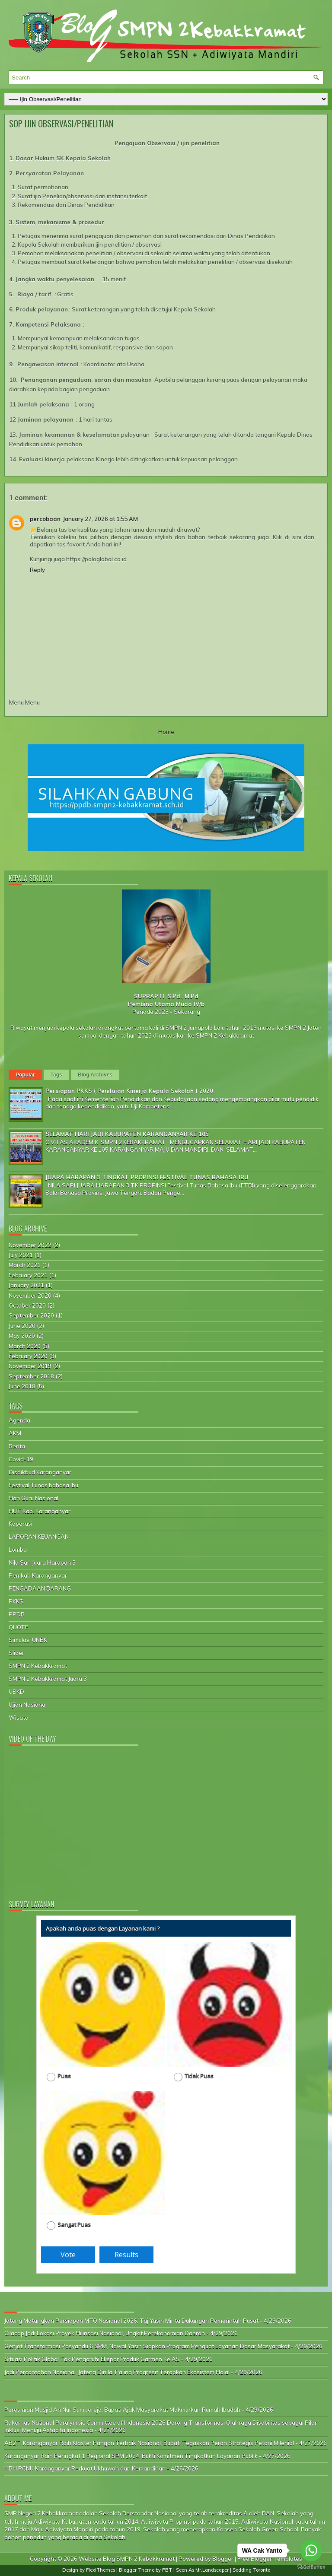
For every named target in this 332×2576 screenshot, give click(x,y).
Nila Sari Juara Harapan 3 (42, 1562)
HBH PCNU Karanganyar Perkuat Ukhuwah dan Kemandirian (85, 2468)
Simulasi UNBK (28, 1639)
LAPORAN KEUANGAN (39, 1536)
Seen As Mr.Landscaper (202, 2570)
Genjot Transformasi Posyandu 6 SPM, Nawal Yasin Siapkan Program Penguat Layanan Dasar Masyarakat (147, 2346)
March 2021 (25, 1264)
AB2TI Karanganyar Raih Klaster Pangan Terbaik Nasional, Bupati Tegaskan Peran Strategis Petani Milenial (149, 2442)
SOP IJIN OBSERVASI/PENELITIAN (61, 123)
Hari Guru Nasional (33, 1498)
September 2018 (31, 1376)
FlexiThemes (100, 2570)
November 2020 (30, 1295)
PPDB (17, 1614)
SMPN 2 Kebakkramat (38, 1665)
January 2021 (26, 1285)
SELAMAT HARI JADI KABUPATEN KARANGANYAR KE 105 (127, 1134)
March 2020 (25, 1346)
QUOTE (18, 1627)
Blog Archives (95, 1075)
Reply (37, 569)
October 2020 (27, 1305)
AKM (15, 1433)
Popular (25, 1075)
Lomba (18, 1549)
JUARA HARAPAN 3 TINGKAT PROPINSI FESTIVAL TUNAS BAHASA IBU (147, 1177)
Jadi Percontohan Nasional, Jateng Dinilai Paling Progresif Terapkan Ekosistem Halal (117, 2372)
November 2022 (30, 1245)
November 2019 (30, 1366)
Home (166, 731)
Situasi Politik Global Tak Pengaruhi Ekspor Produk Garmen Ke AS (92, 2359)
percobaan (45, 518)
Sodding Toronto (251, 2570)
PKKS (16, 1601)
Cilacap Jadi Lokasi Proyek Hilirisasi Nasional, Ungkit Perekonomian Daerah (104, 2333)
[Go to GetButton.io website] (311, 2567)
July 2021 (21, 1254)
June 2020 (22, 1325)
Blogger (222, 2558)
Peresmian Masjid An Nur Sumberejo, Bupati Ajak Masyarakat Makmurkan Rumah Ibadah (122, 2409)
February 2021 (28, 1275)
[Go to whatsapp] (311, 2550)
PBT (167, 2570)
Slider (16, 1652)
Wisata (19, 1717)
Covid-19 (21, 1459)
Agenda (19, 1420)
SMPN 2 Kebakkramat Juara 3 (48, 1678)
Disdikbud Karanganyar (40, 1472)
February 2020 (28, 1356)
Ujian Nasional (28, 1704)
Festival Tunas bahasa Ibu (43, 1485)
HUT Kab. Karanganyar (39, 1511)
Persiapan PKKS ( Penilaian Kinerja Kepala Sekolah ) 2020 (129, 1090)
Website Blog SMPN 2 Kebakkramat (127, 2558)
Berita (17, 1446)
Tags (56, 1075)
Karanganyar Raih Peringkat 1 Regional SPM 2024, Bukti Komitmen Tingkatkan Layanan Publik (131, 2455)
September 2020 (31, 1315)
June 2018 (22, 1386)
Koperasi (20, 1523)
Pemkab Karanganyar (38, 1575)
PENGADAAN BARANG (40, 1588)
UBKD (16, 1691)
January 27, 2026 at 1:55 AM (100, 518)
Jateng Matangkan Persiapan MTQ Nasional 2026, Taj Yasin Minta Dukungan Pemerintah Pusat (131, 2320)
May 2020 (22, 1335)
